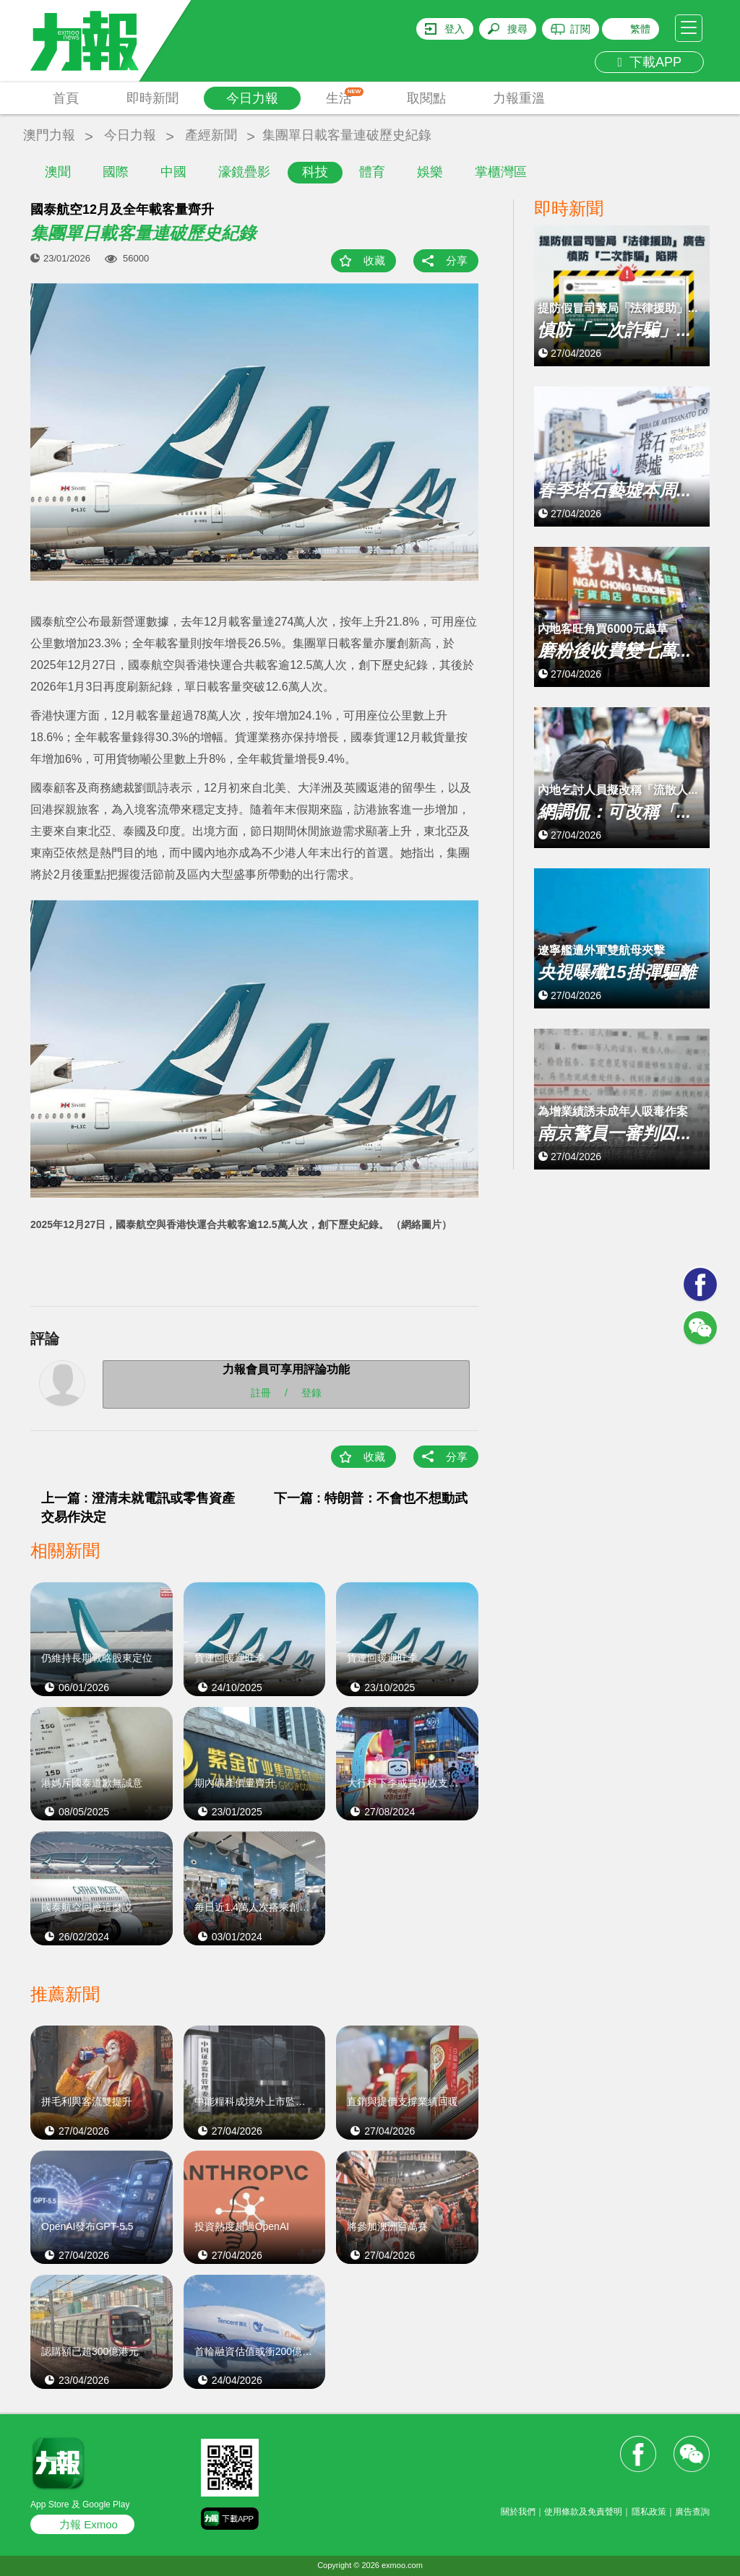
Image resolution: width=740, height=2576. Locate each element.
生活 (345, 96)
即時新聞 (152, 98)
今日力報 (252, 98)
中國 (173, 172)
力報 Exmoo (88, 2524)
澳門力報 (49, 135)
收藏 (374, 260)
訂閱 (580, 29)
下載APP (649, 62)
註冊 (261, 1393)
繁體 (640, 29)
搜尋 (517, 29)
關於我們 (518, 2512)
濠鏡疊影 (244, 172)
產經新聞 (211, 135)
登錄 (311, 1393)
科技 (315, 172)
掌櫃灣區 (501, 172)
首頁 (66, 98)
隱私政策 (649, 2512)
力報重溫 (519, 98)
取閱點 (426, 98)
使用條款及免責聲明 (583, 2512)
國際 (116, 172)
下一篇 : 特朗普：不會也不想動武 (371, 1498)
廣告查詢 (692, 2512)
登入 (454, 29)
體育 (372, 172)
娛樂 (430, 172)
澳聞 (58, 172)
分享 (457, 260)
